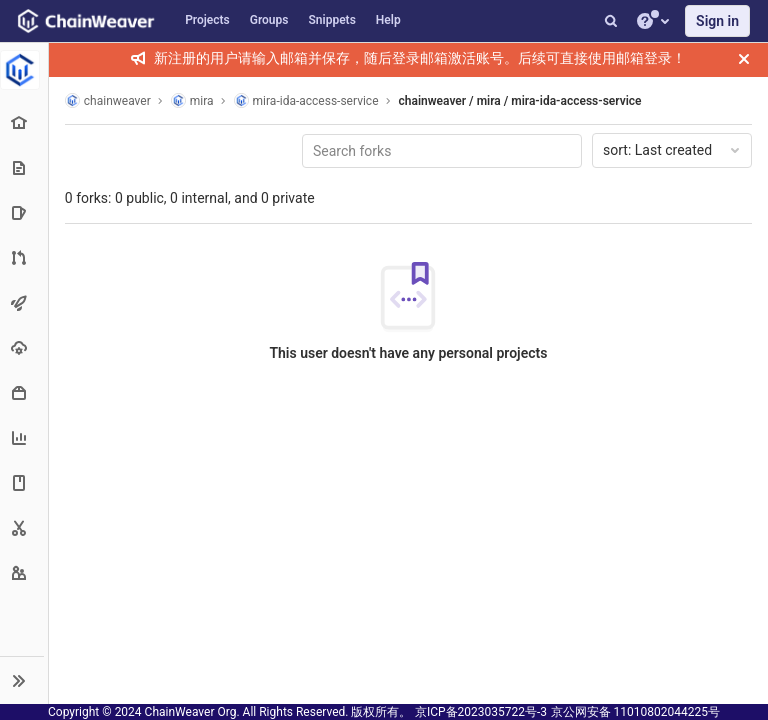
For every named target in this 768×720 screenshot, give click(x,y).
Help (388, 20)
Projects (207, 20)
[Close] (744, 59)
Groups (269, 20)
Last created (673, 150)
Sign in (717, 21)
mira (193, 100)
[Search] (611, 21)
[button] (24, 680)
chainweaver (109, 100)
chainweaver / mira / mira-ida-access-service (521, 101)
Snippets (332, 20)
